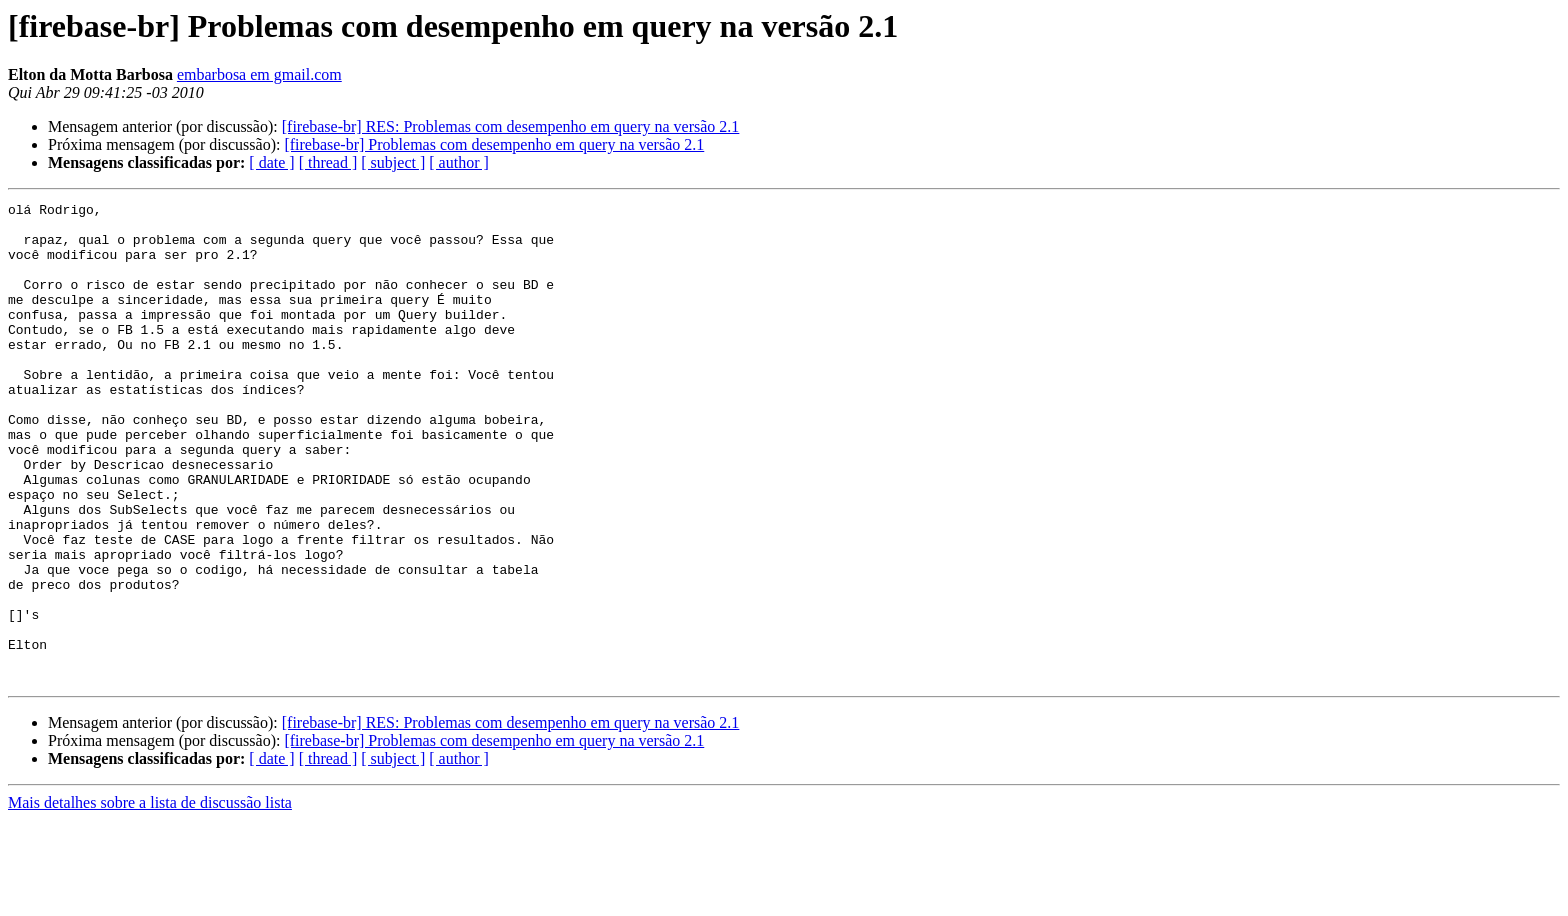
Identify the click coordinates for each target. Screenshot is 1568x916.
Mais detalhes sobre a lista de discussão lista (150, 898)
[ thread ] (328, 162)
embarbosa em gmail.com (259, 74)
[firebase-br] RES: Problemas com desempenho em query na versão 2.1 (511, 126)
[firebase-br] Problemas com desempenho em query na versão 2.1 (494, 144)
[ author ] (459, 162)
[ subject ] (393, 162)
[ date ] (271, 162)
